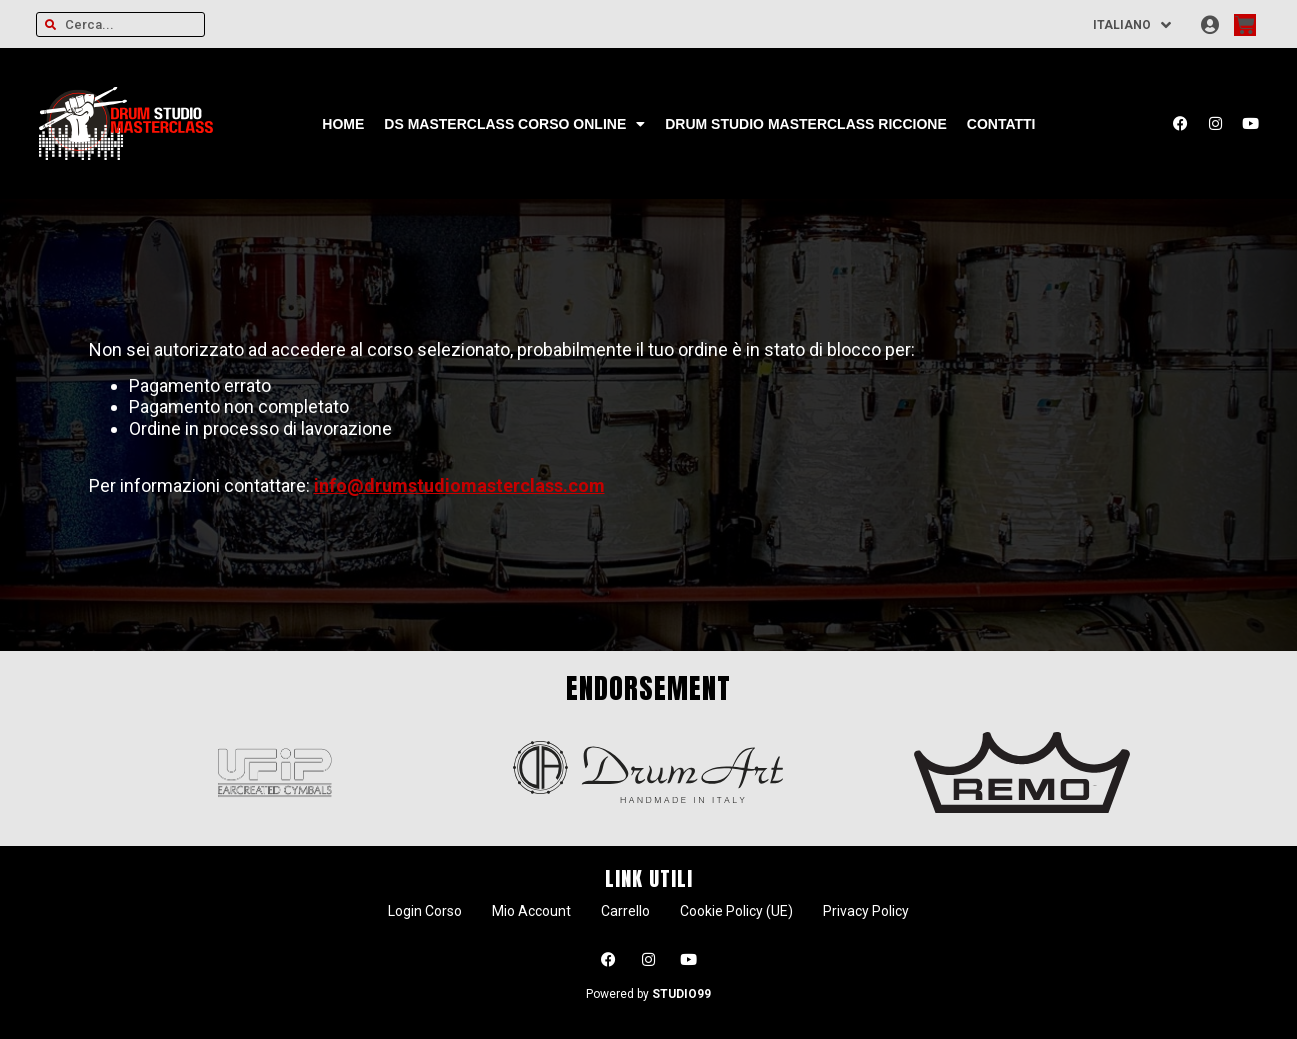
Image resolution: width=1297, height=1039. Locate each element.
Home (343, 124)
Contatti (1001, 124)
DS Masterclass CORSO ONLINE (514, 124)
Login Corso (425, 911)
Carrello (625, 911)
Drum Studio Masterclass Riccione (806, 124)
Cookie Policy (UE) (736, 911)
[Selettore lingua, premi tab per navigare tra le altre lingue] (1133, 24)
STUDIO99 (681, 994)
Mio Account (531, 911)
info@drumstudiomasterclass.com (459, 485)
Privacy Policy (866, 911)
